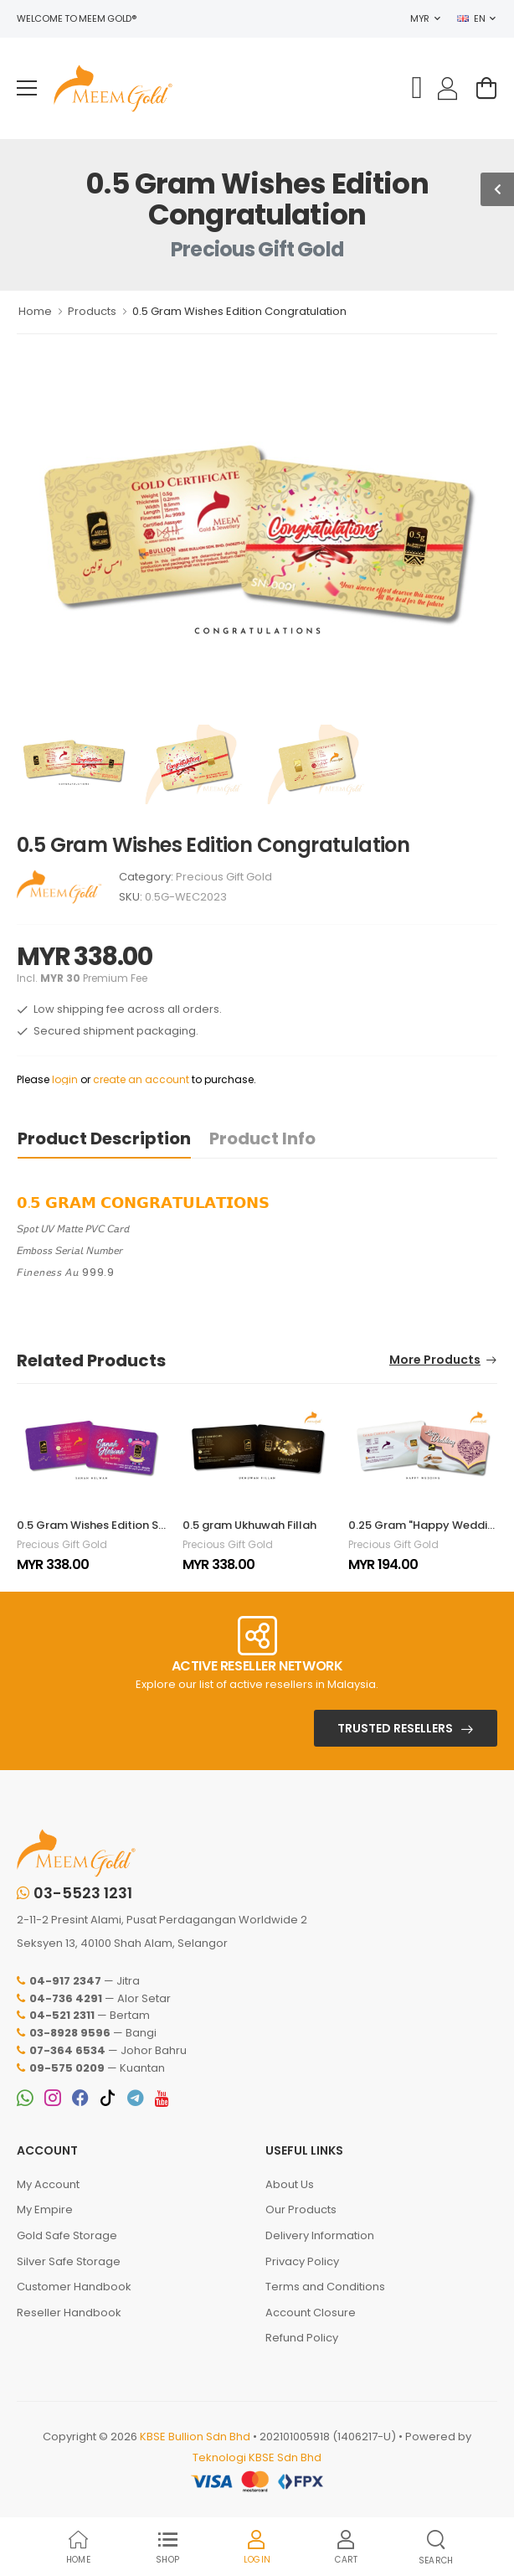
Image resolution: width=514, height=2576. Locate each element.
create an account (141, 1079)
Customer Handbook (74, 2287)
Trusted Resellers (395, 1728)
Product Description (104, 1138)
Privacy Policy (302, 2261)
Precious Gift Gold (224, 877)
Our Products (301, 2209)
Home (35, 311)
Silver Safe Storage (69, 2261)
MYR (419, 18)
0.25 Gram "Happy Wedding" (427, 1525)
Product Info (262, 1138)
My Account (48, 2184)
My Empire (45, 2209)
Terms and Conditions (325, 2287)
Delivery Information (319, 2235)
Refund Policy (301, 2338)
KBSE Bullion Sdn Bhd (195, 2436)
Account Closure (310, 2312)
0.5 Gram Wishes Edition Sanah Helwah (123, 1525)
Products (92, 311)
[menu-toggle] (27, 88)
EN (471, 18)
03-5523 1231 (74, 1893)
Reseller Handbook (69, 2312)
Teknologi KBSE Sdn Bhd (257, 2457)
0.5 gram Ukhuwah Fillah (249, 1525)
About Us (289, 2184)
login (65, 1079)
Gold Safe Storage (67, 2235)
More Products (435, 1361)
